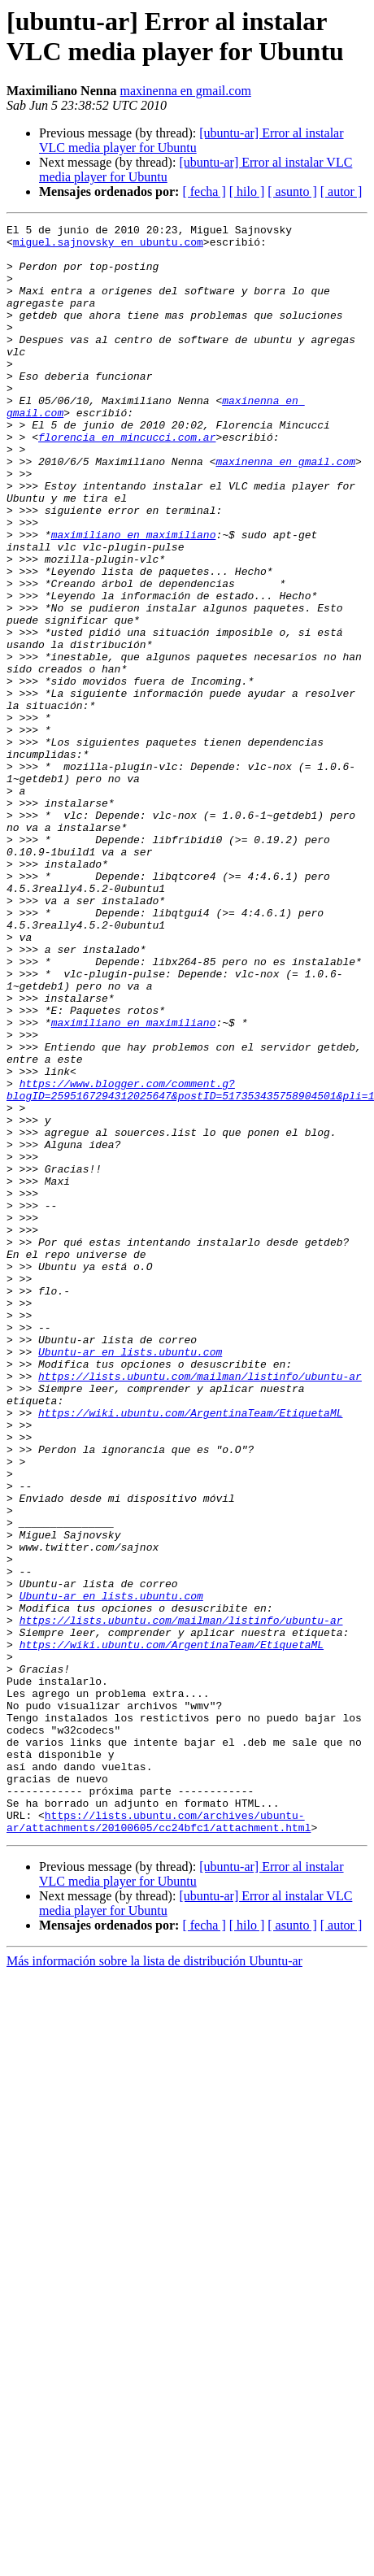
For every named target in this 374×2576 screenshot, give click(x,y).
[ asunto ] (291, 191)
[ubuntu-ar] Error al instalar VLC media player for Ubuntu (191, 140)
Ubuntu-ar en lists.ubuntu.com (130, 1578)
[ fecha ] (203, 191)
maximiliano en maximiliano (133, 597)
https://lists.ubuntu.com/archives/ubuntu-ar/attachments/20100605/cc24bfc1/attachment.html (159, 2141)
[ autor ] (341, 191)
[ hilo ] (247, 191)
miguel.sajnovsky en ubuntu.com (108, 246)
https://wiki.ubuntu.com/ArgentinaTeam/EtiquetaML (190, 1651)
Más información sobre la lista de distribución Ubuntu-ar (154, 2283)
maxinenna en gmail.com (185, 91)
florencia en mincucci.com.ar (126, 480)
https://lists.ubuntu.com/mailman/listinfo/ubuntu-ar (200, 1607)
